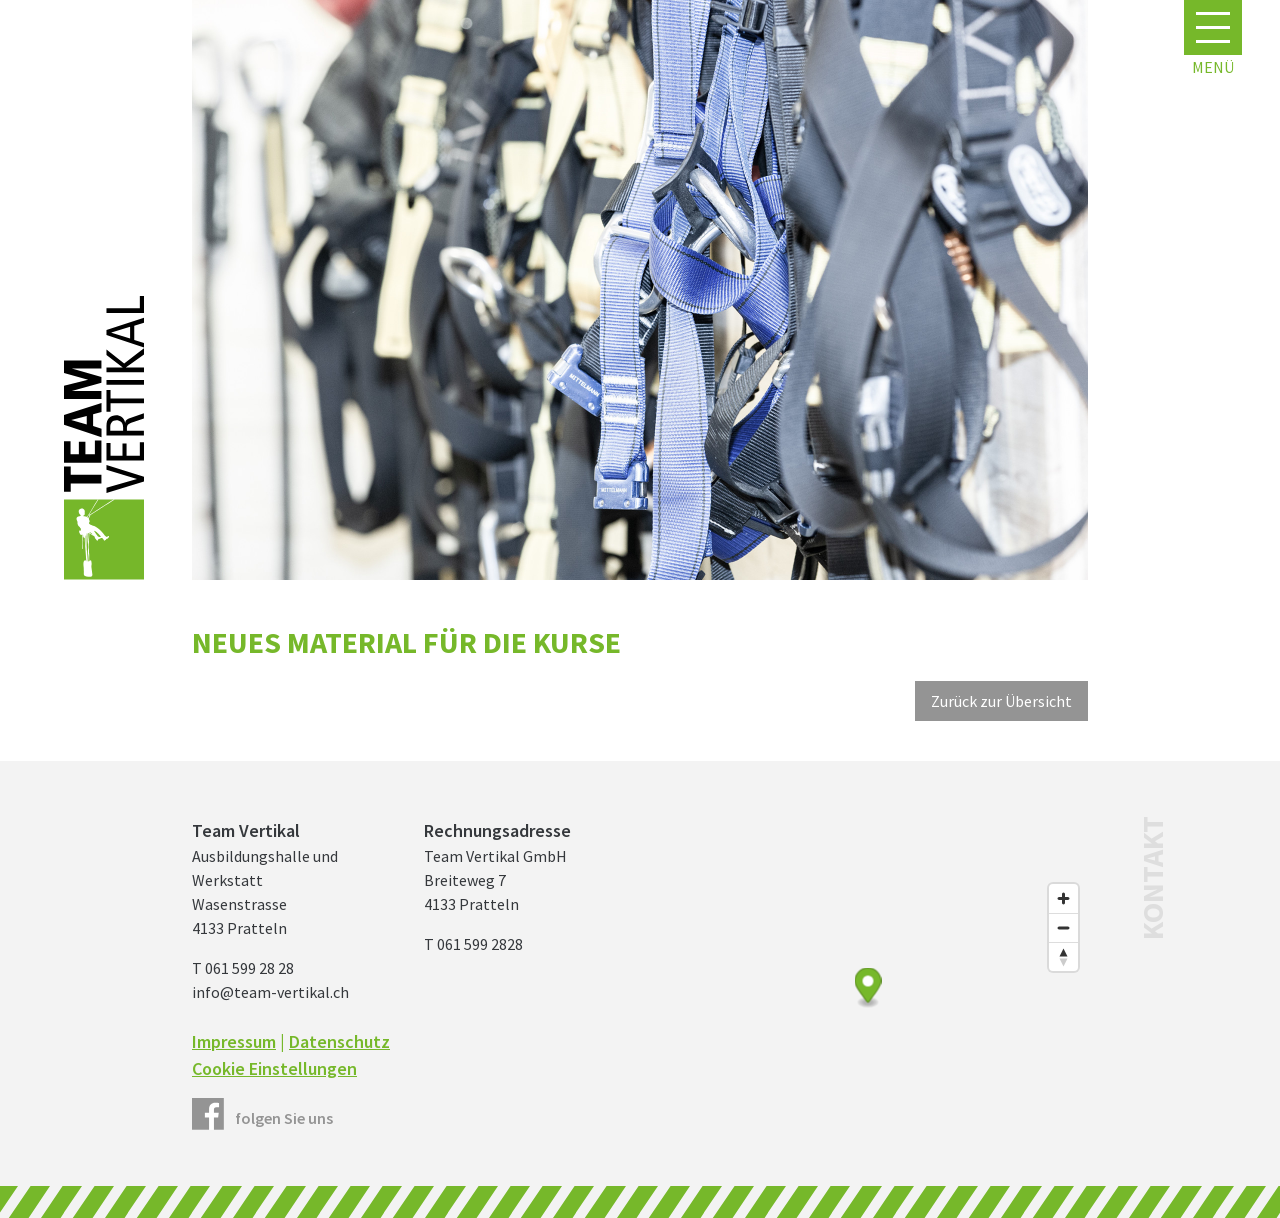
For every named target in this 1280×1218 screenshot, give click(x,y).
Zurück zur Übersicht (1001, 701)
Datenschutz (339, 1041)
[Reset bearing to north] (1063, 956)
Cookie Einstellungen (274, 1068)
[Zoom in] (1063, 898)
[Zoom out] (1063, 927)
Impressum (234, 1041)
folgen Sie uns (284, 1118)
